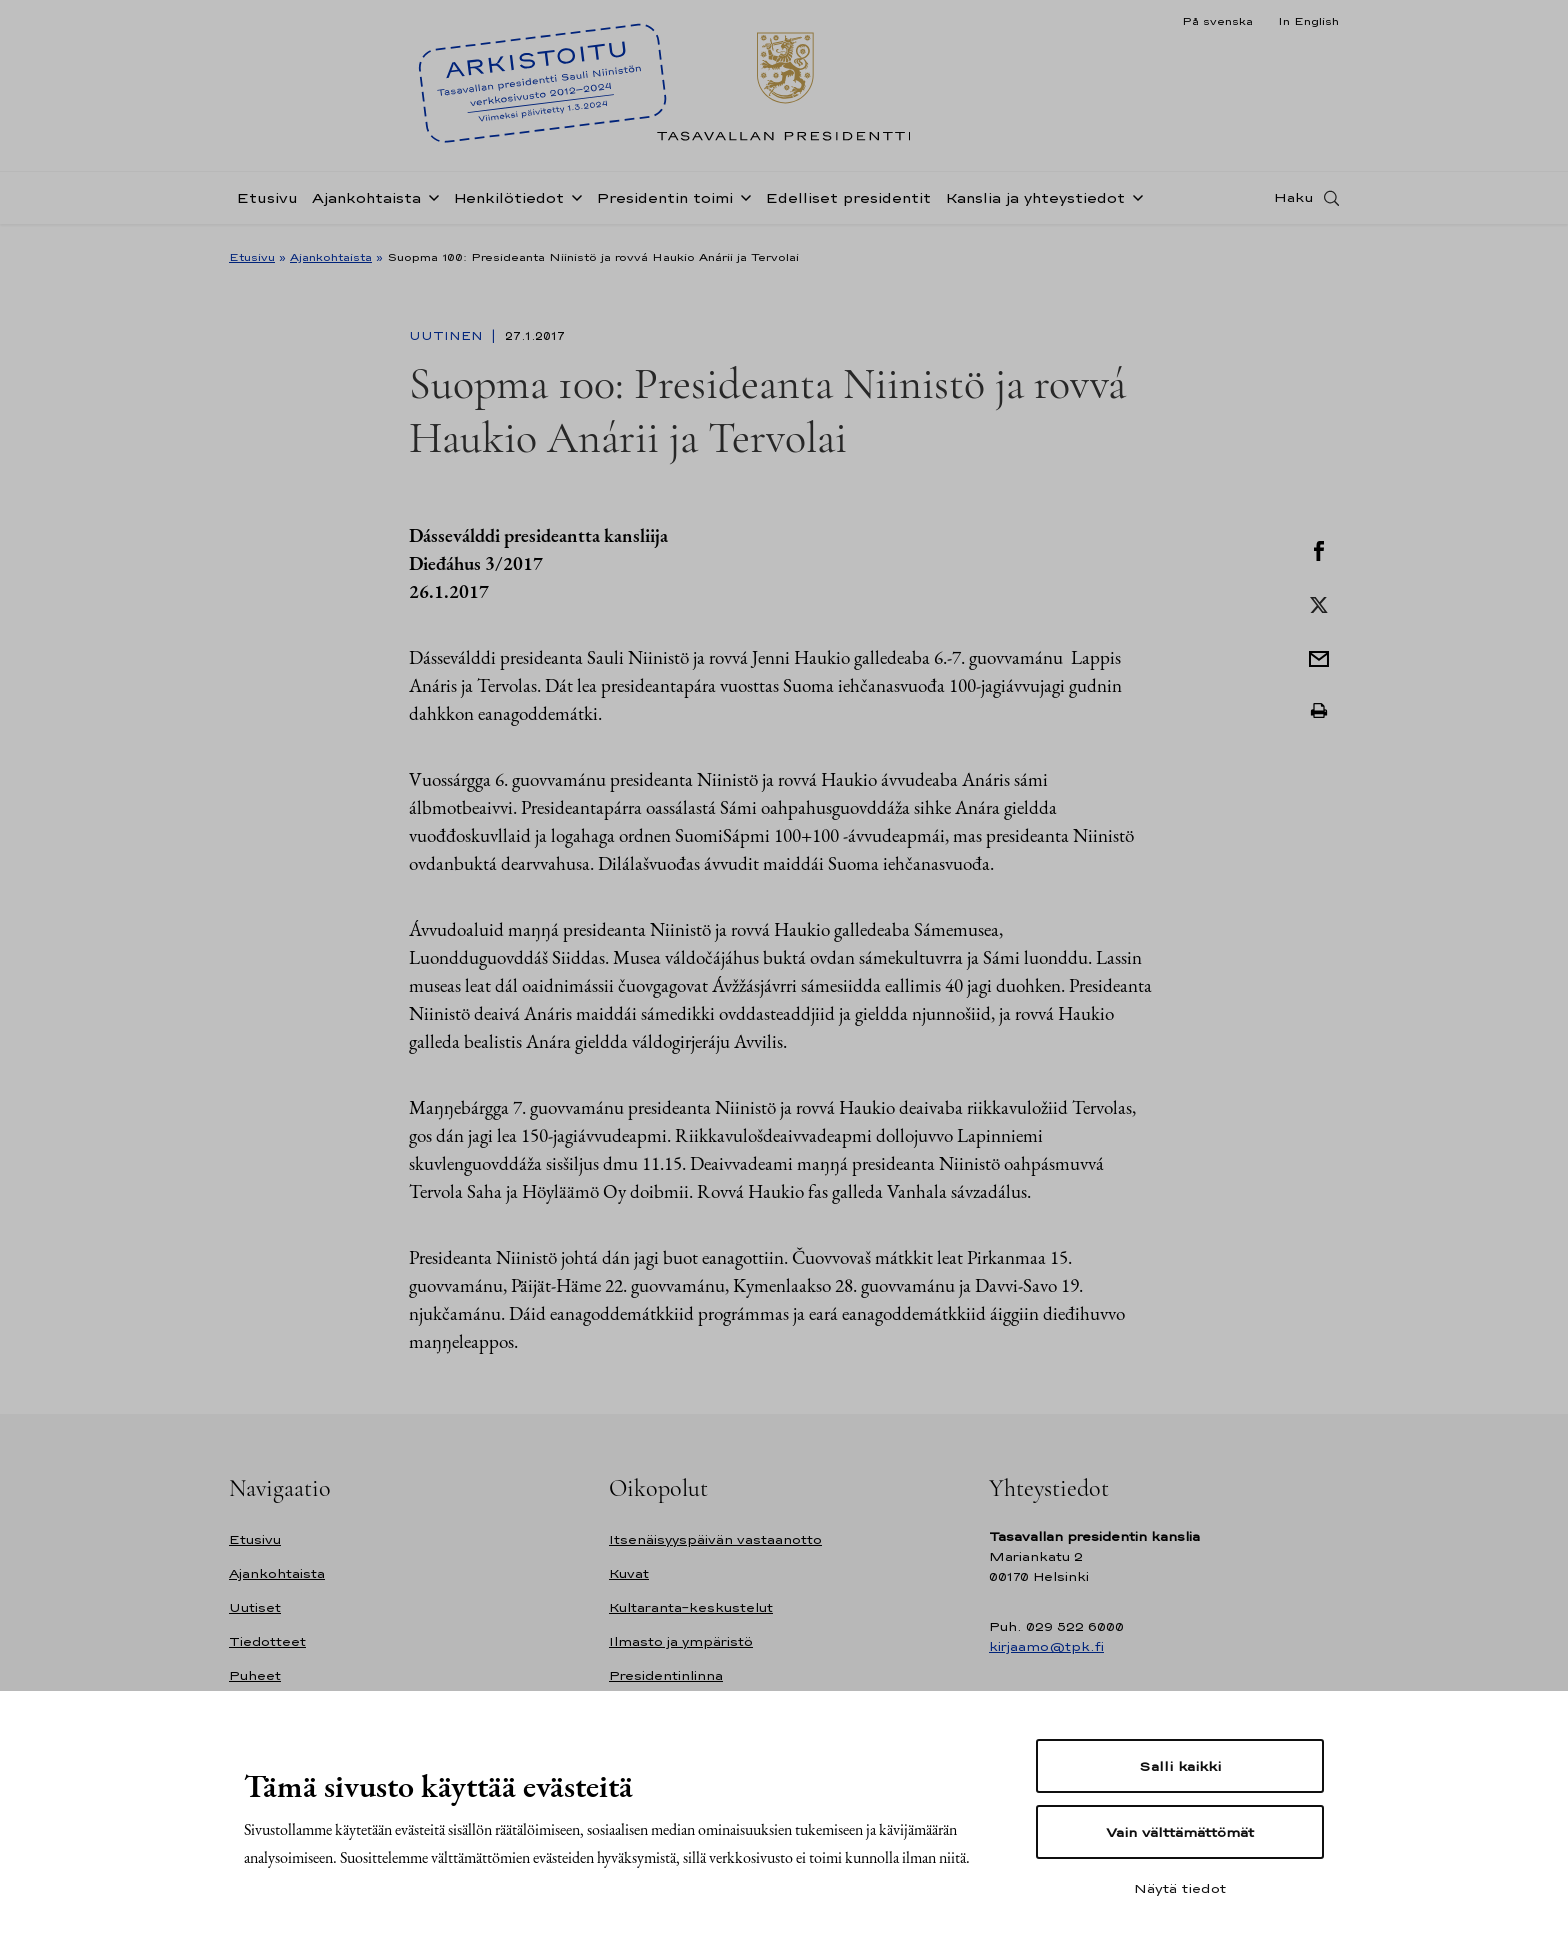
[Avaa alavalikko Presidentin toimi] (742, 202)
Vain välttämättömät (1180, 1832)
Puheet (255, 1675)
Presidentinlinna (666, 1675)
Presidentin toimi (664, 203)
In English (1308, 21)
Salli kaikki (1180, 1766)
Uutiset (255, 1607)
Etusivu (267, 203)
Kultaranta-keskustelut (691, 1607)
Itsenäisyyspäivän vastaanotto (715, 1539)
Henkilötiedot (508, 203)
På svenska (1217, 21)
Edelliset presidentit (848, 203)
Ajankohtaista (366, 203)
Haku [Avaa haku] (1294, 203)
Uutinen (448, 336)
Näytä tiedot (1180, 1888)
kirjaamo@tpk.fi (1046, 1646)
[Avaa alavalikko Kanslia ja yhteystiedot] (1134, 202)
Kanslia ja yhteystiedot (1035, 203)
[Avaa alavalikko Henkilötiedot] (573, 202)
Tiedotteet (267, 1641)
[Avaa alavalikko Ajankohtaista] (430, 202)
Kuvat (629, 1573)
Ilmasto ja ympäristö (681, 1641)
